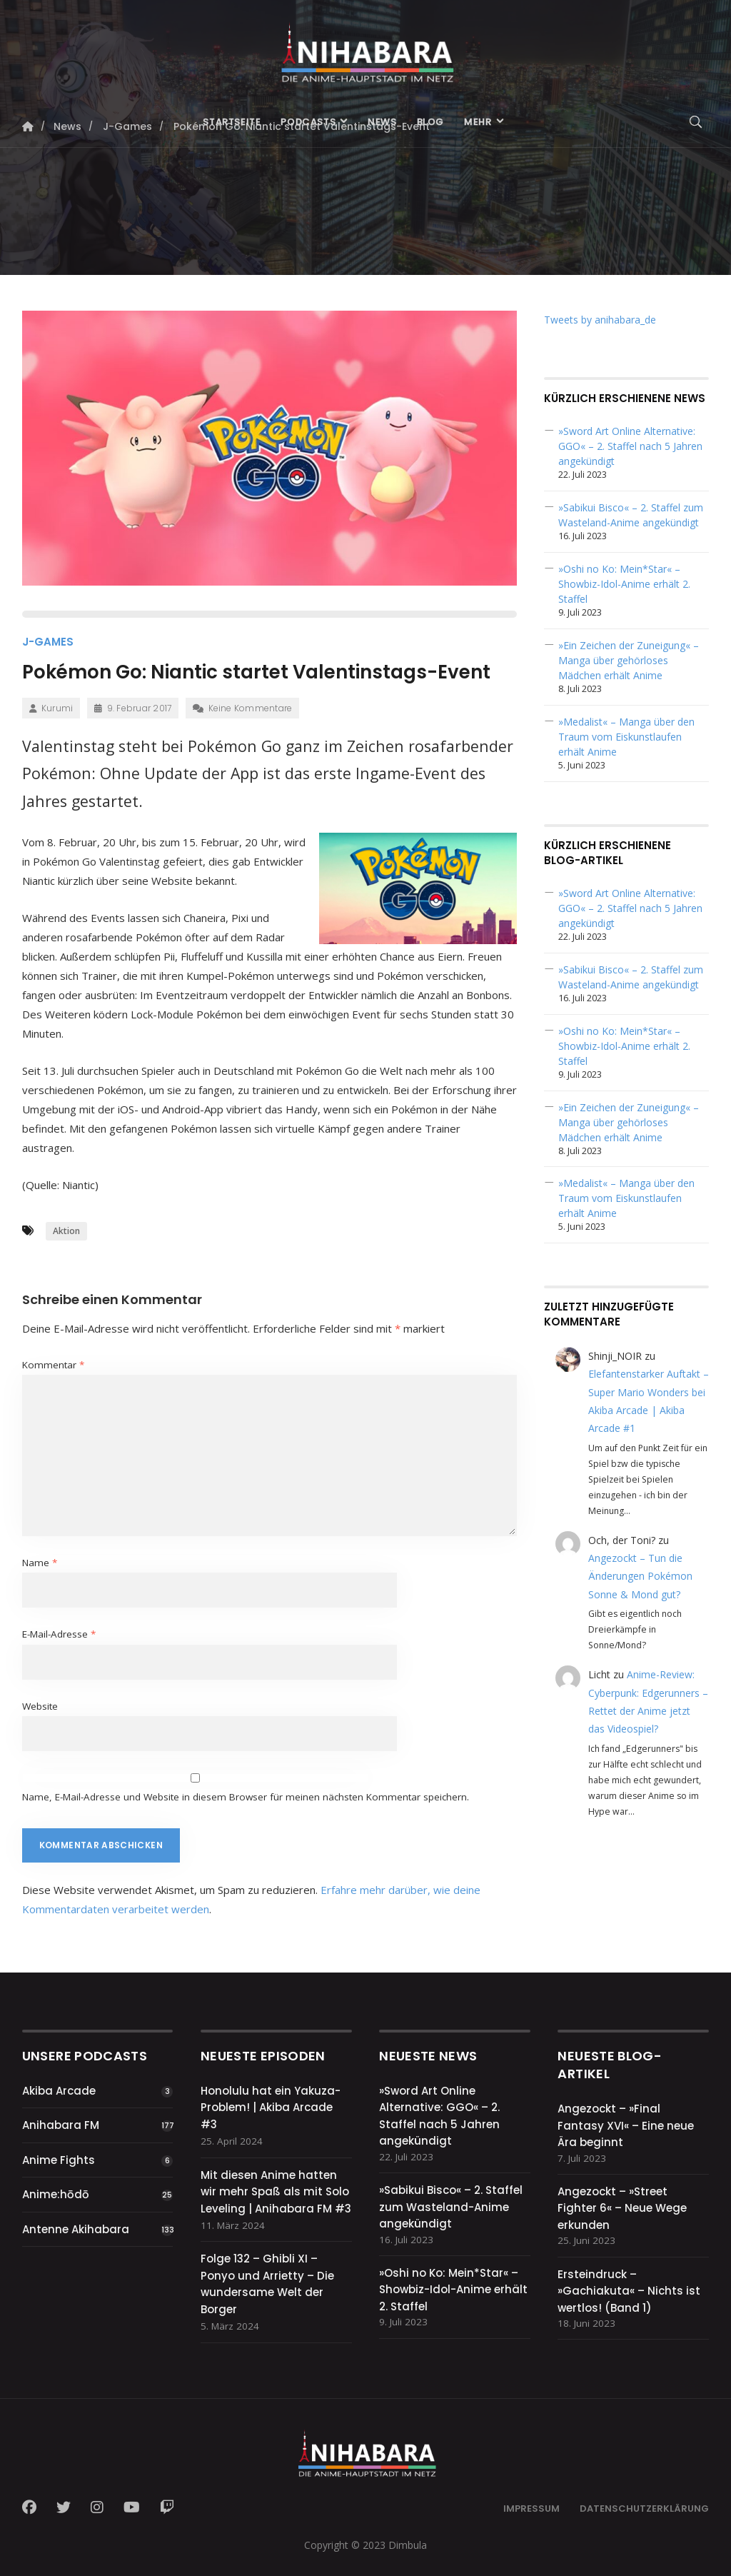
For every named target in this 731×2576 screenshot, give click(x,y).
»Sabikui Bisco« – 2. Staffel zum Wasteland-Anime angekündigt (451, 2206)
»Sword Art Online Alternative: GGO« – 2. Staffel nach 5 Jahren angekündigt (630, 446)
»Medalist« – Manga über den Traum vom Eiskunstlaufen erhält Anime (626, 736)
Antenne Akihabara (75, 2229)
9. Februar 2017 (132, 708)
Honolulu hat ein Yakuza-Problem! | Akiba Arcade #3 (271, 2107)
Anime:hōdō (55, 2194)
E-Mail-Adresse (59, 1634)
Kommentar (53, 1364)
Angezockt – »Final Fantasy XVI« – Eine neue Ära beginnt (626, 2125)
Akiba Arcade (59, 2090)
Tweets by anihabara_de (600, 319)
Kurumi (51, 708)
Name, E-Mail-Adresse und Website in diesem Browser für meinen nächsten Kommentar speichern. (245, 1796)
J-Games (48, 641)
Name (39, 1562)
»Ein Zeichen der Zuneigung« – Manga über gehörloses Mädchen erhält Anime (628, 660)
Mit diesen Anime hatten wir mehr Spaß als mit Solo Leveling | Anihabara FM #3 (276, 2191)
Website (40, 1706)
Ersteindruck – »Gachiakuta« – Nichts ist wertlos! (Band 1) (629, 2291)
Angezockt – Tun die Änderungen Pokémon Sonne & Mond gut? (640, 1575)
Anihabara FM (60, 2125)
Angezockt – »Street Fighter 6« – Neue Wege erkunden (622, 2208)
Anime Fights (58, 2159)
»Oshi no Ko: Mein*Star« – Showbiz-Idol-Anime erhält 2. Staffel (624, 584)
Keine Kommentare (242, 708)
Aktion (66, 1231)
